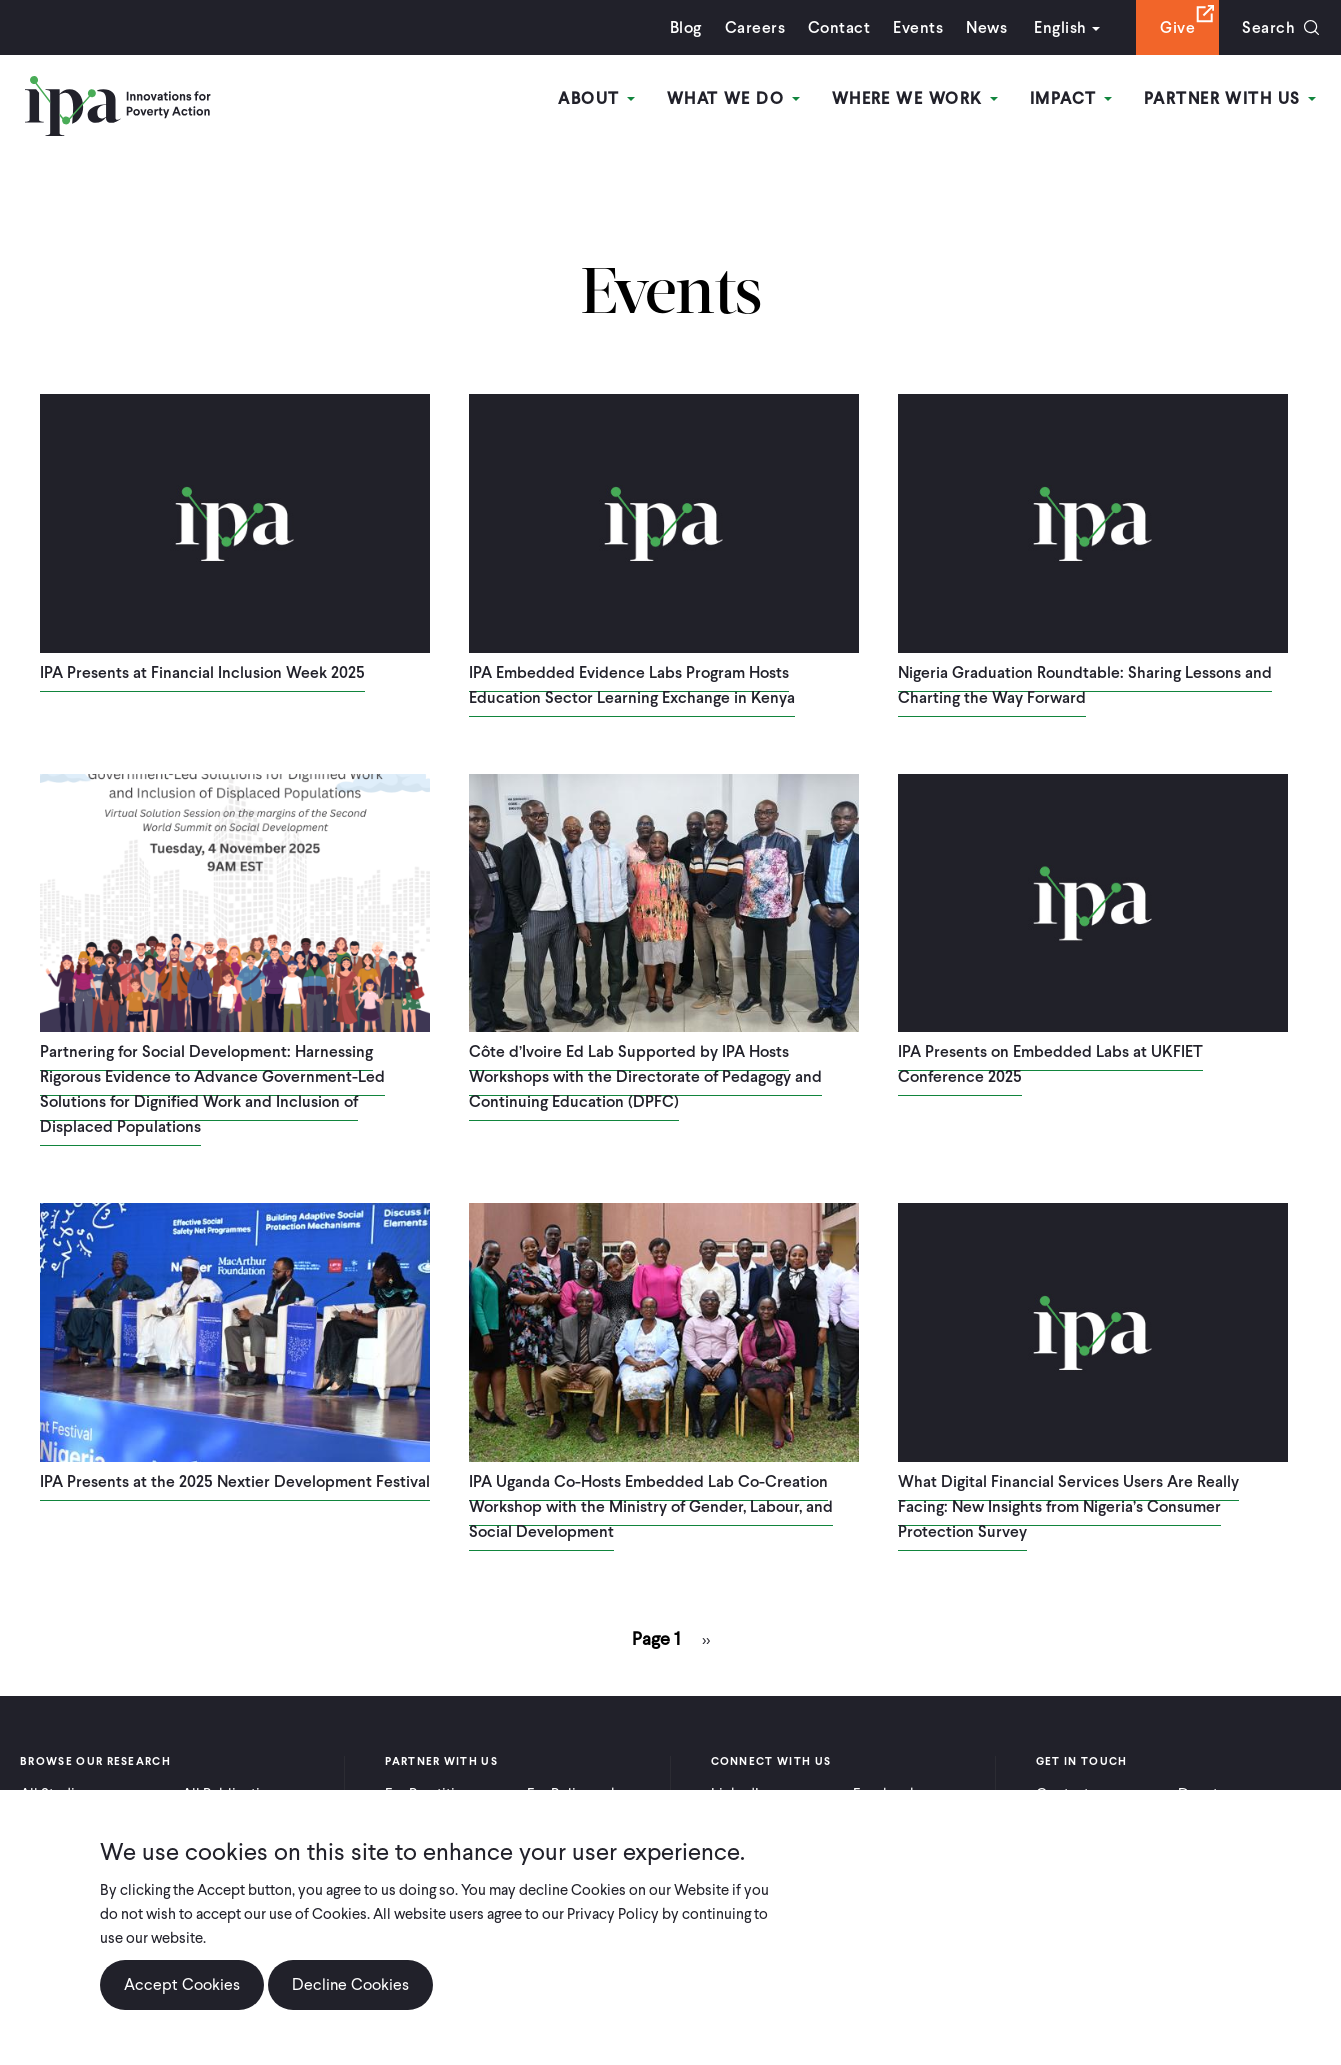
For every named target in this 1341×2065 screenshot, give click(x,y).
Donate (1202, 1794)
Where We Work (915, 98)
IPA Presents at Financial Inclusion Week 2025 (202, 672)
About (596, 98)
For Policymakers (582, 1794)
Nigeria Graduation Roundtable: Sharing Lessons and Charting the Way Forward (1085, 685)
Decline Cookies (350, 1995)
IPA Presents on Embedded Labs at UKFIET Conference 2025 (1050, 1064)
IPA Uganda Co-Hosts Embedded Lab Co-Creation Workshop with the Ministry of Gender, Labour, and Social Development (651, 1506)
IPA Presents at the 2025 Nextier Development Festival (235, 1481)
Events (918, 27)
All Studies (55, 1794)
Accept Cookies (182, 1995)
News (986, 27)
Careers (755, 27)
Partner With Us (1230, 98)
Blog (686, 27)
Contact (839, 27)
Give (1177, 27)
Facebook (885, 1794)
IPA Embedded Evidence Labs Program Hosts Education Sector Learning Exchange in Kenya (632, 685)
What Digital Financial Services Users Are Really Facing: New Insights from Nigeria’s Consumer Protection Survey (1068, 1506)
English (1060, 27)
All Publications (233, 1794)
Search (1268, 27)
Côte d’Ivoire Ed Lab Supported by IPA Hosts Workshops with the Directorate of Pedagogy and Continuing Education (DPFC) (645, 1076)
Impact (1071, 98)
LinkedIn (739, 1794)
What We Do (733, 98)
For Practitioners (438, 1794)
